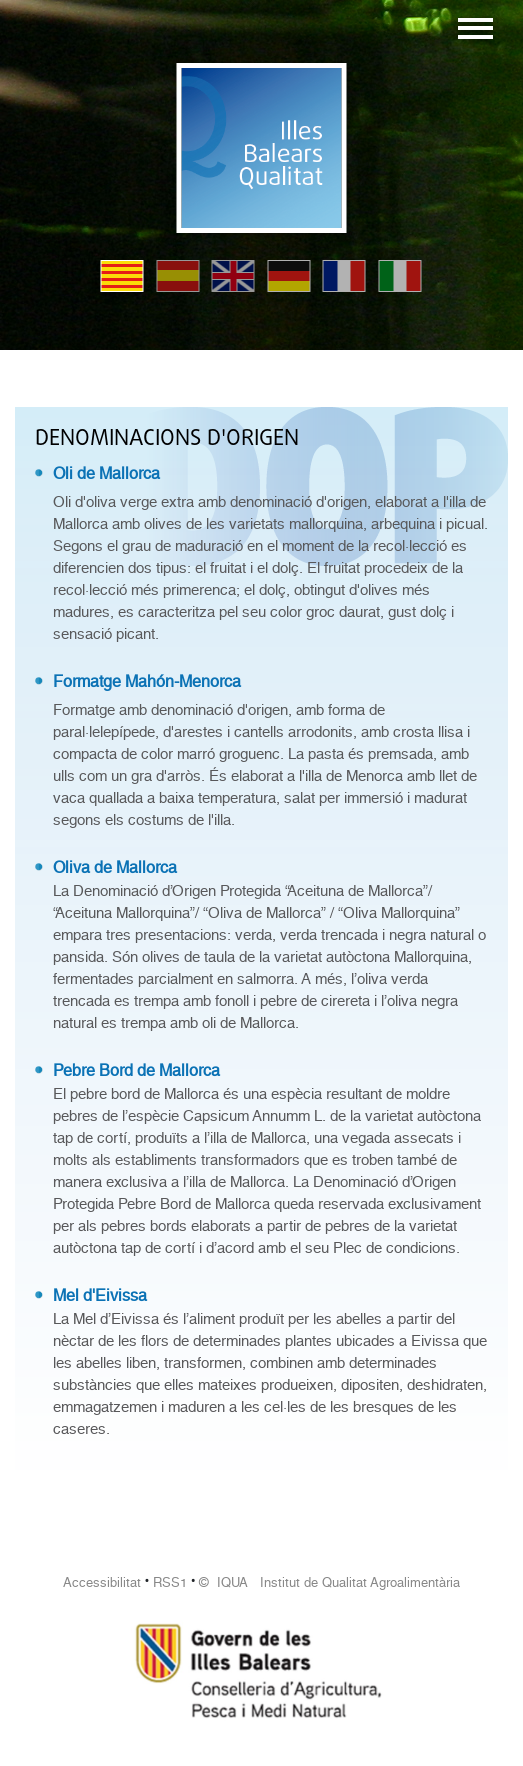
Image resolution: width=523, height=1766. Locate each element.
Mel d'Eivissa (100, 1295)
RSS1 (170, 1582)
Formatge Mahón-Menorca (147, 681)
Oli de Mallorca (106, 473)
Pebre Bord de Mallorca (136, 1070)
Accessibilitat (102, 1582)
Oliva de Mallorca (115, 867)
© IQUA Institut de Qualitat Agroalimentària (329, 1582)
